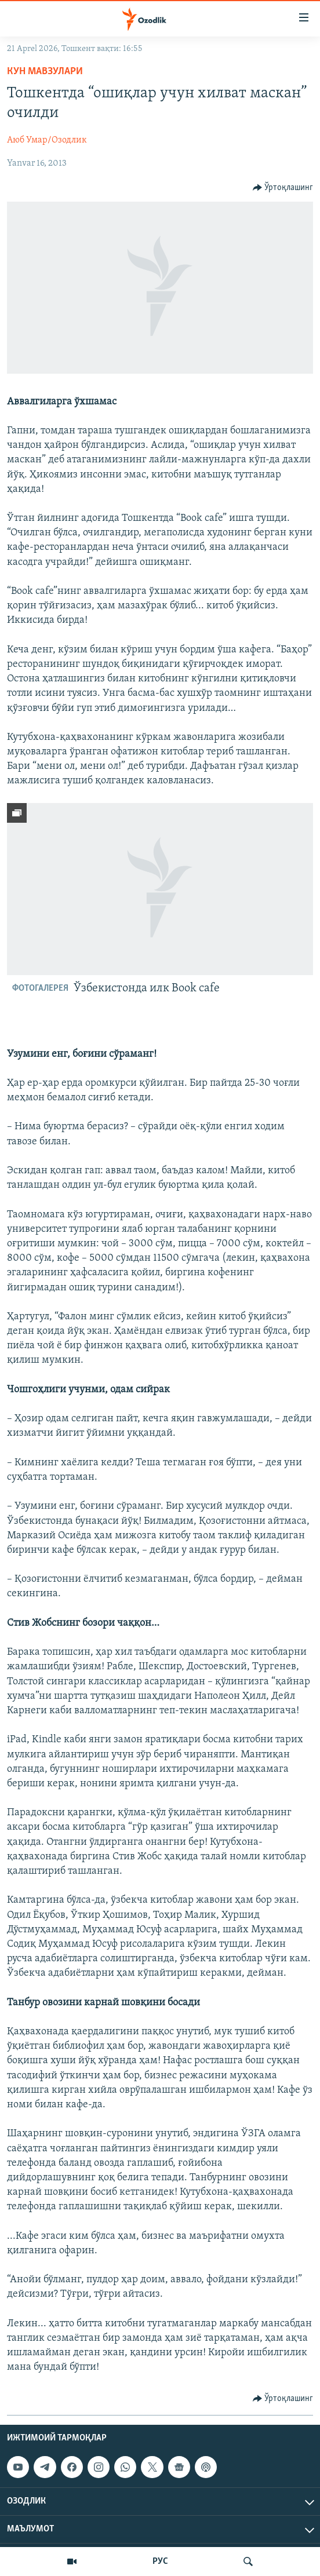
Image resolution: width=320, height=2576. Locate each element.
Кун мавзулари (45, 71)
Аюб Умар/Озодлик (47, 140)
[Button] (283, 187)
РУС (160, 2561)
